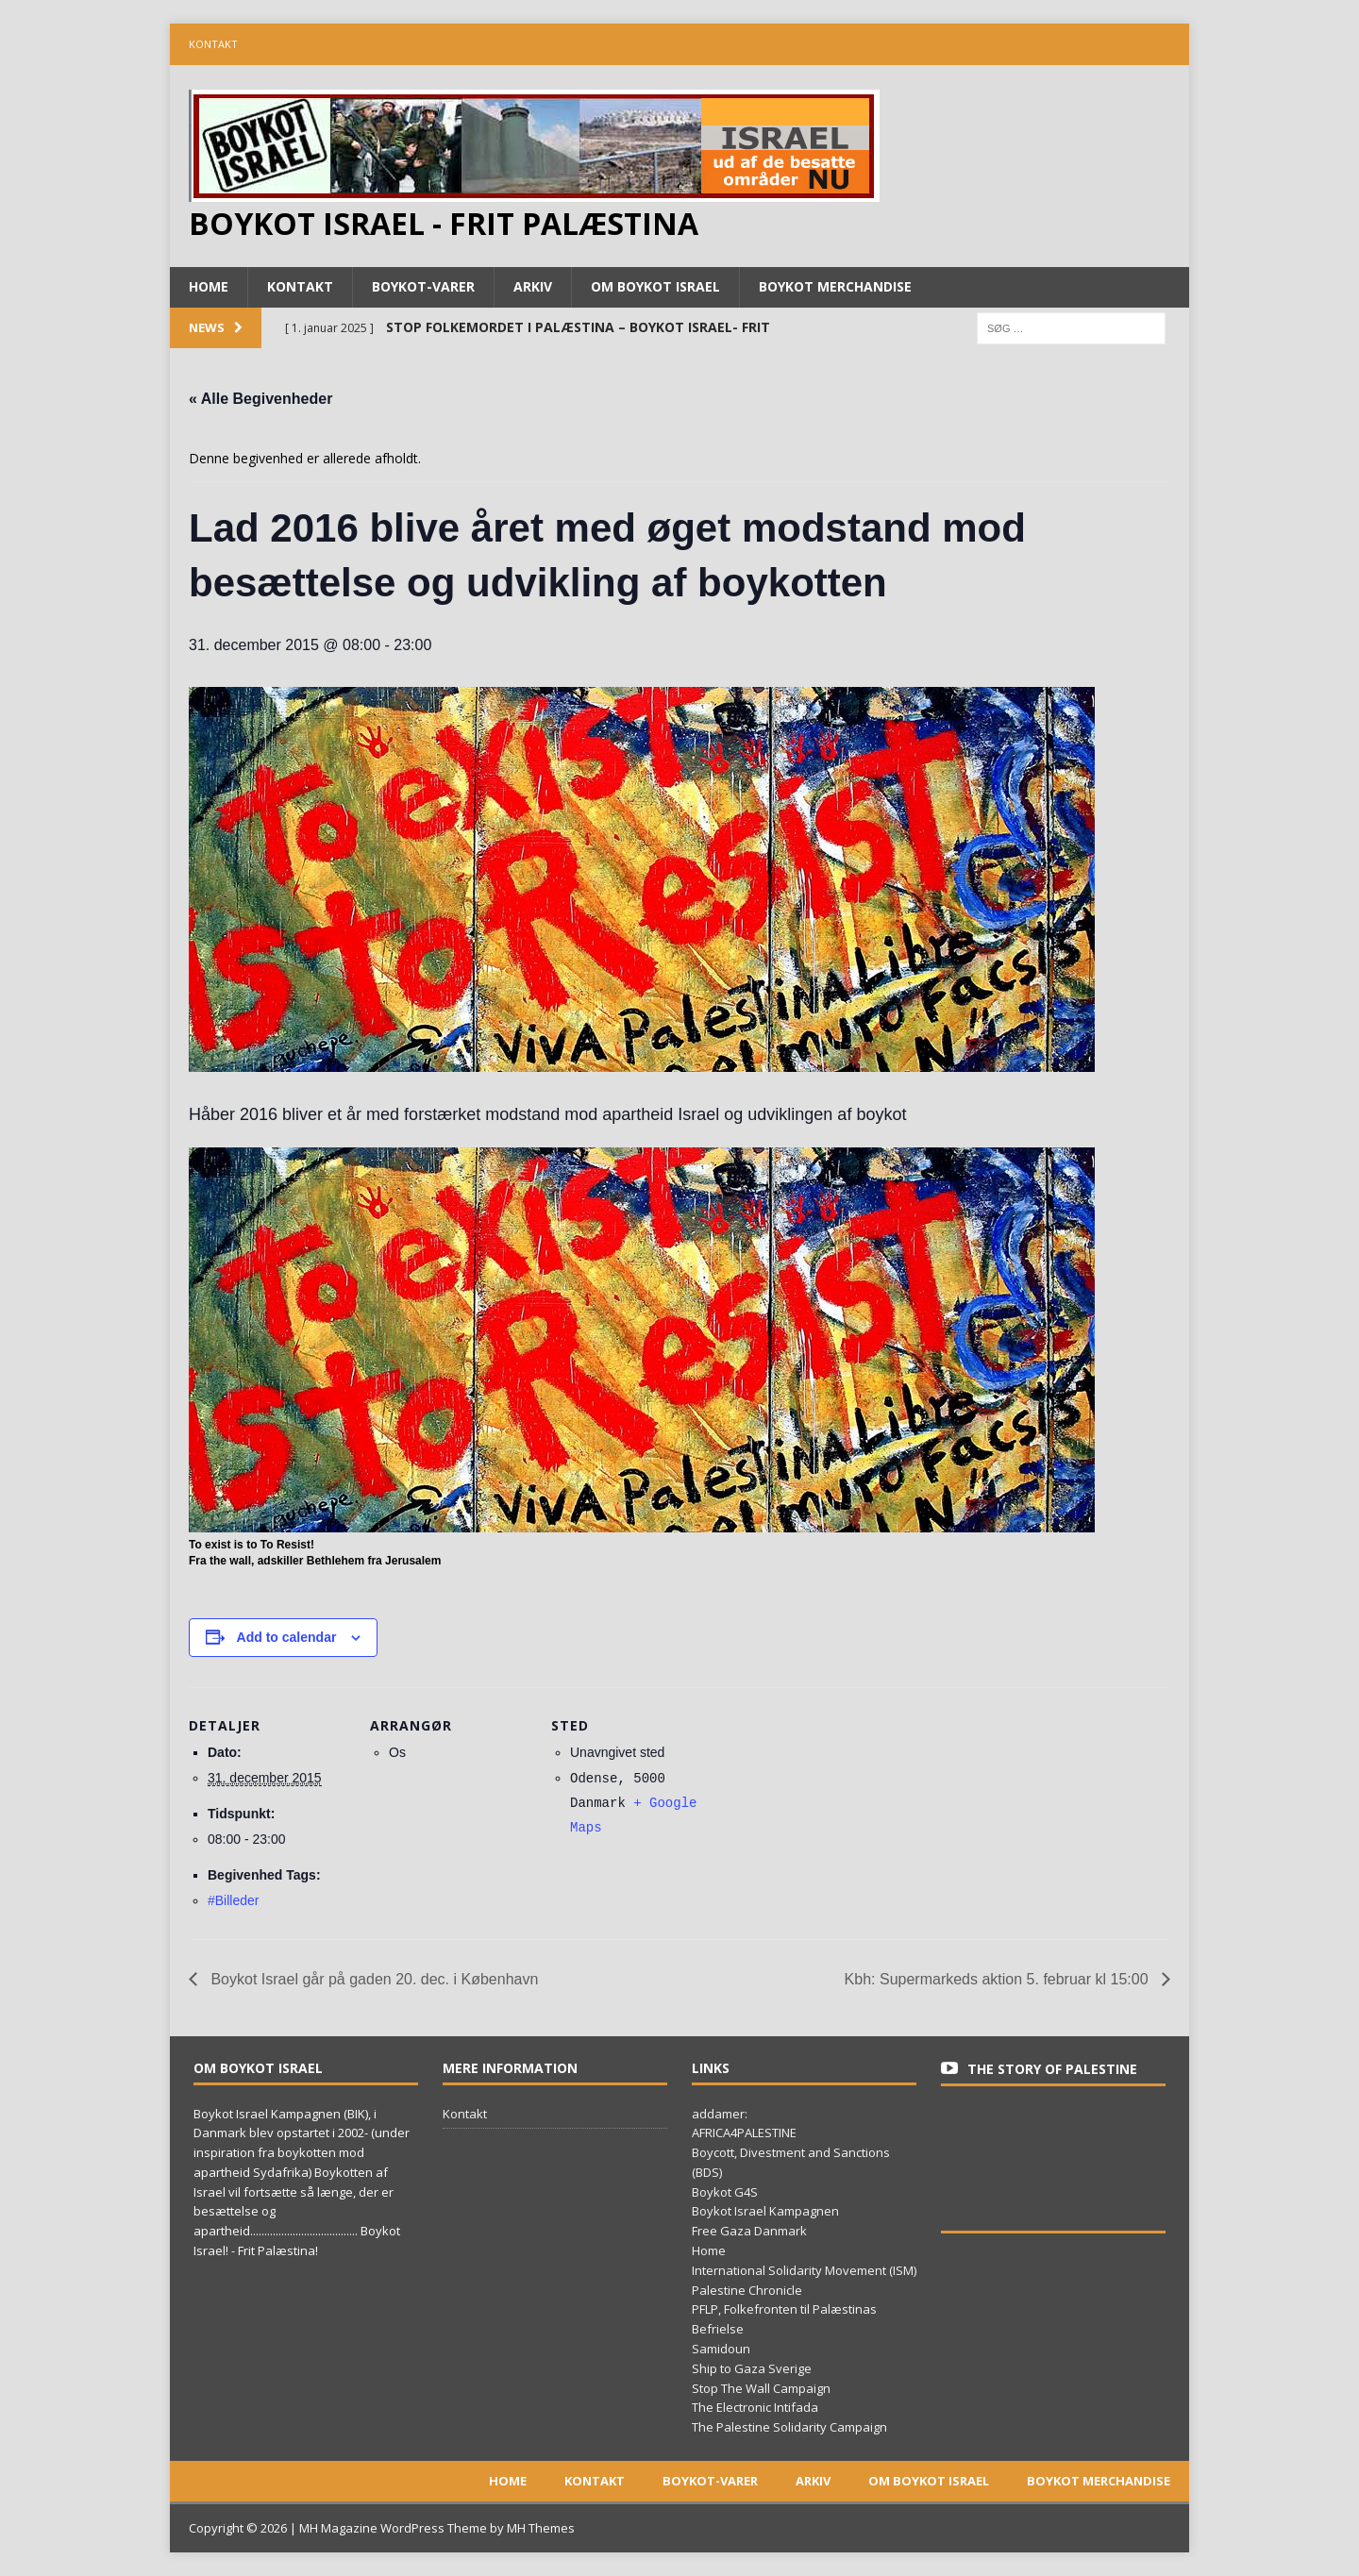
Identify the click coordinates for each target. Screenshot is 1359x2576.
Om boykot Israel (655, 286)
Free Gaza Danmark (749, 2230)
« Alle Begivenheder (260, 399)
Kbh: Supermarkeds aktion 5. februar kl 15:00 (998, 1979)
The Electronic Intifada (755, 2407)
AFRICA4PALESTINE (744, 2132)
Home (208, 286)
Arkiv (532, 286)
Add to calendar (287, 1637)
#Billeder (233, 1900)
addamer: (719, 2113)
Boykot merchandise (835, 286)
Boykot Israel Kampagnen (765, 2210)
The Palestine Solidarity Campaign (789, 2426)
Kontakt (213, 44)
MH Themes (541, 2527)
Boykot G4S (725, 2191)
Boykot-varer (423, 286)
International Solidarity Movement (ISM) (804, 2270)
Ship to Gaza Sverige (752, 2368)
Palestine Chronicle (747, 2290)
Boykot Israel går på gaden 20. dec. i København (372, 1979)
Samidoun (721, 2348)
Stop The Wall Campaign (761, 2388)
